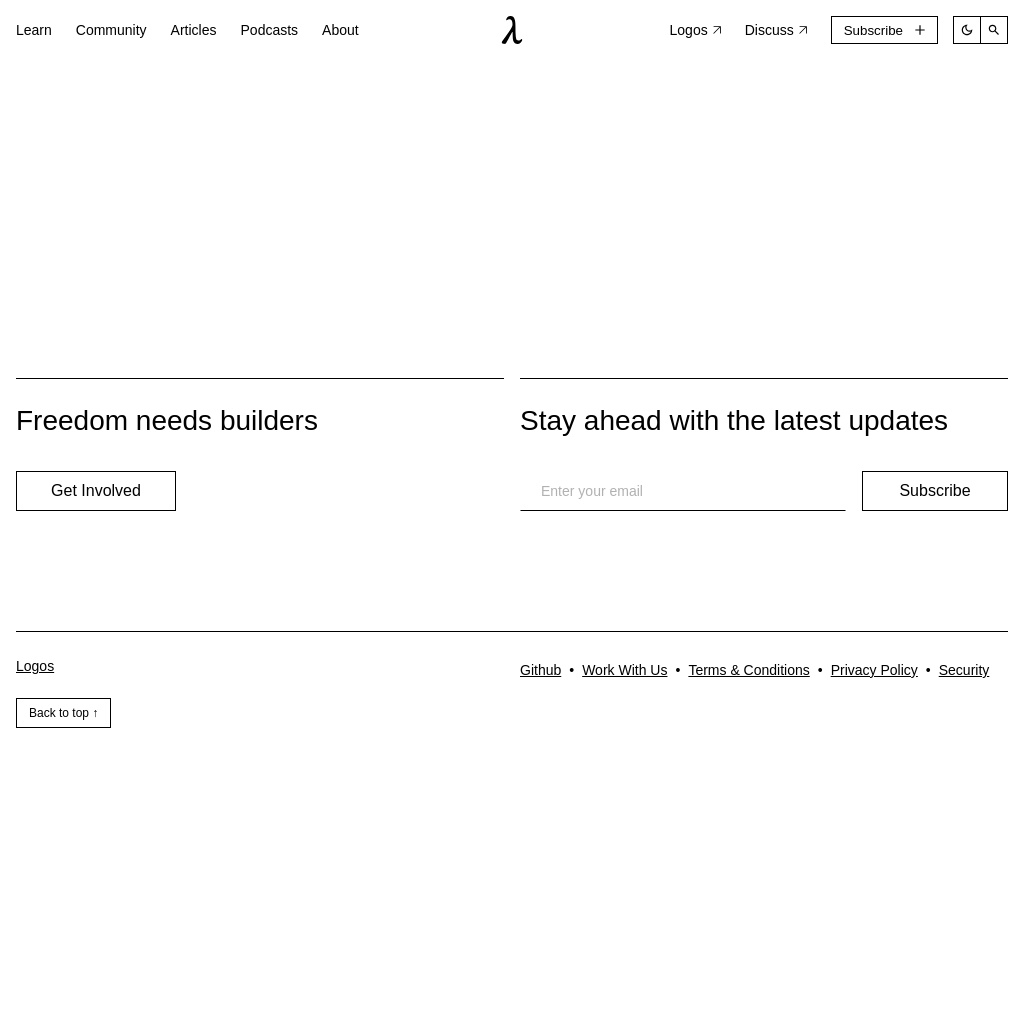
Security (964, 670)
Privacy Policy (874, 670)
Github (540, 670)
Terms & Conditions (748, 670)
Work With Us (624, 670)
